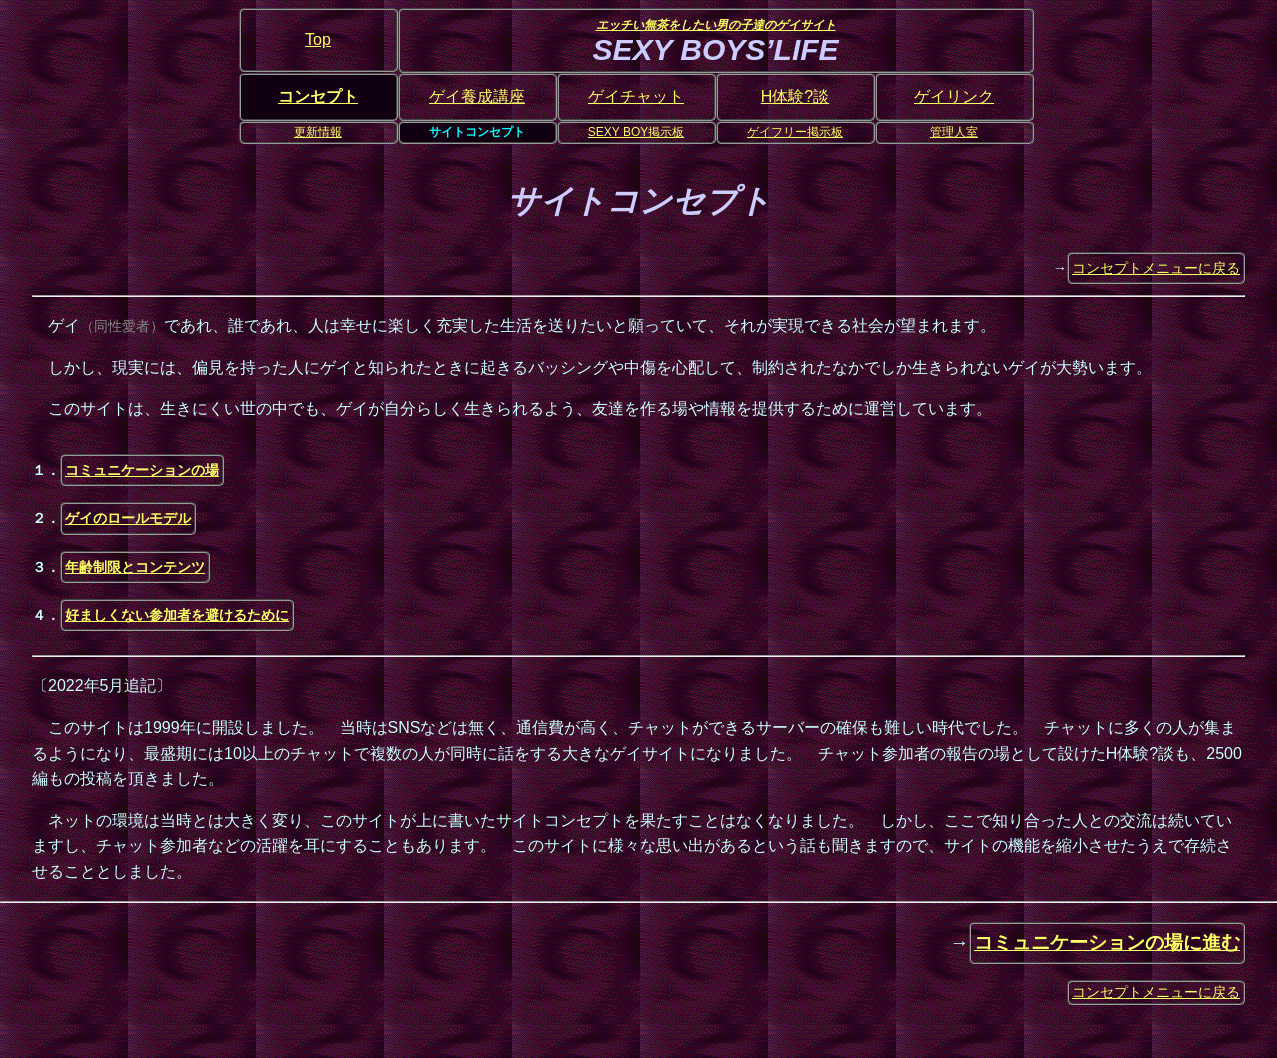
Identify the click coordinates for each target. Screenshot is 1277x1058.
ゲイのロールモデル (128, 518)
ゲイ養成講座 (477, 96)
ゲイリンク (954, 96)
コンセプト (318, 96)
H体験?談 (795, 96)
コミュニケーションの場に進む (1107, 942)
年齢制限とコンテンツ (135, 567)
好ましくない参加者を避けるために (177, 615)
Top (318, 39)
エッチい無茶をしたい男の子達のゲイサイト (716, 25)
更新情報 (318, 132)
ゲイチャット (636, 96)
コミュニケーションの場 (142, 470)
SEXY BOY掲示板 (636, 132)
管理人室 (954, 132)
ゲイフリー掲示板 (795, 132)
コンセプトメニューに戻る (1156, 268)
